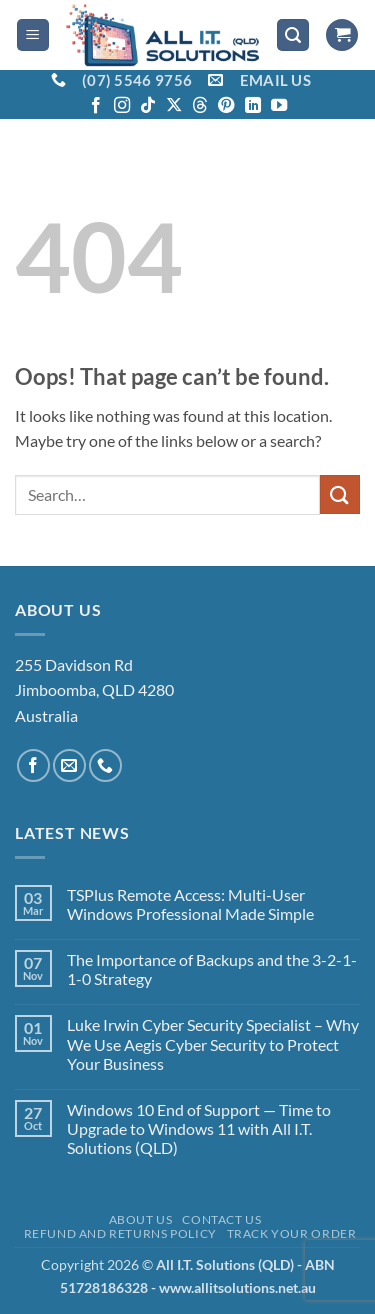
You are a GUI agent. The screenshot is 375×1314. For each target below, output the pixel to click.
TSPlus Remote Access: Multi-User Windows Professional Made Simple (190, 904)
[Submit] (340, 494)
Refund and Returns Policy (120, 1233)
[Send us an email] (69, 765)
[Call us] (105, 765)
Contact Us (221, 1219)
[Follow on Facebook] (96, 106)
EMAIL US (275, 80)
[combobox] (167, 495)
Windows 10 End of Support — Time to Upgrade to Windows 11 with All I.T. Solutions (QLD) (199, 1128)
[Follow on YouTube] (279, 106)
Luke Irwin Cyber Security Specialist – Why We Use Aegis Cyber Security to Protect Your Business (213, 1043)
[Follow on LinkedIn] (253, 106)
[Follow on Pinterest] (226, 106)
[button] (33, 35)
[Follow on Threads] (200, 106)
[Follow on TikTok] (148, 106)
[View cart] (342, 35)
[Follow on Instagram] (122, 106)
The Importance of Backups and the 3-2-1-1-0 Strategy (212, 969)
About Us (141, 1219)
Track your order (292, 1233)
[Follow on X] (174, 106)
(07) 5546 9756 (137, 80)
